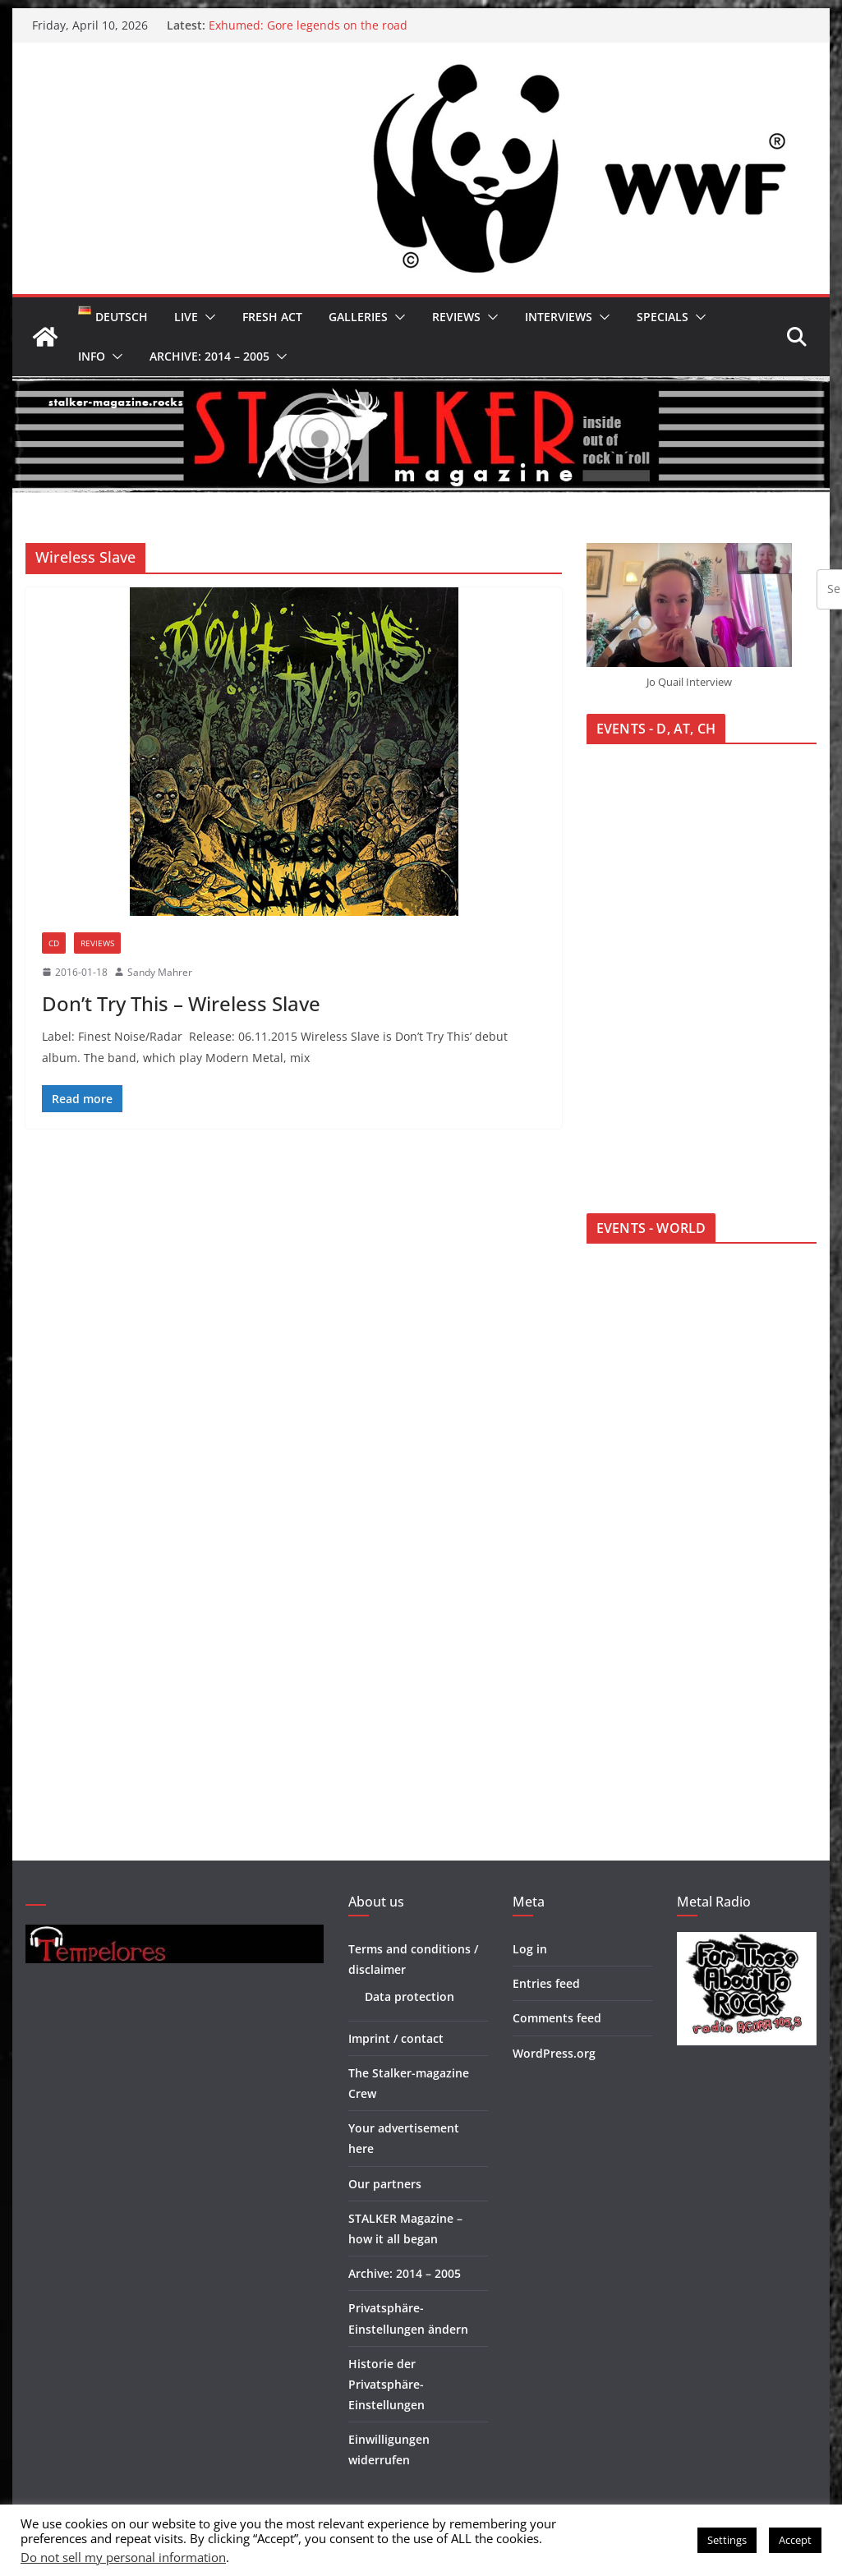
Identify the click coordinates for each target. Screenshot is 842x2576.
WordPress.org (554, 2053)
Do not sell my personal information (123, 2557)
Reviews (456, 316)
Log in (530, 1949)
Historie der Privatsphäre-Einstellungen (386, 2384)
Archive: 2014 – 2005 (209, 356)
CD (53, 943)
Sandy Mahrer (159, 972)
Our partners (384, 2184)
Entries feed (546, 1983)
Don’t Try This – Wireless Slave (181, 1003)
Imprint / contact (396, 2038)
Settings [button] (727, 2539)
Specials (662, 316)
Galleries (358, 316)
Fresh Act (272, 316)
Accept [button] (795, 2539)
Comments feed (557, 2018)
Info (91, 356)
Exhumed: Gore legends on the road (308, 25)
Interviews (558, 316)
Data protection (409, 1996)
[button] (207, 317)
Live (186, 316)
